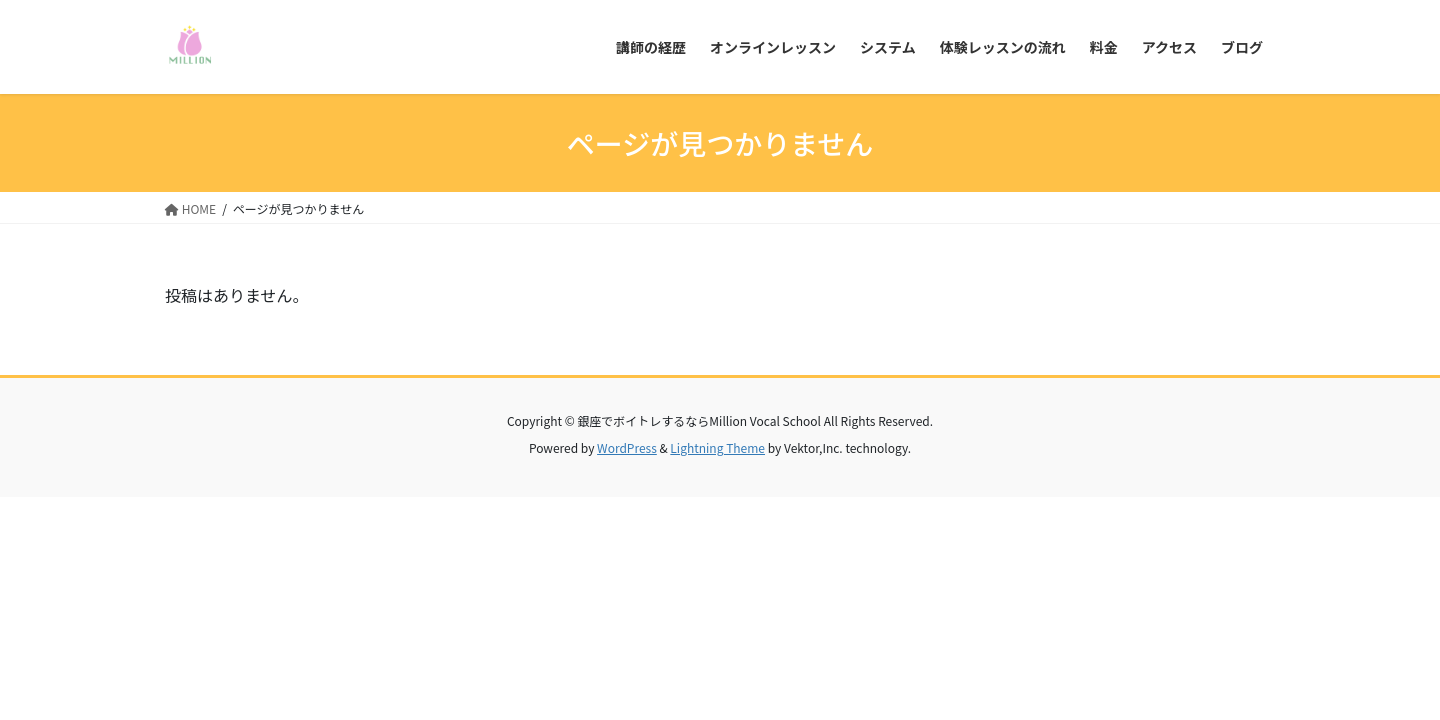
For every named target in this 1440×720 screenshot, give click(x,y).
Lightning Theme (717, 447)
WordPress (627, 447)
